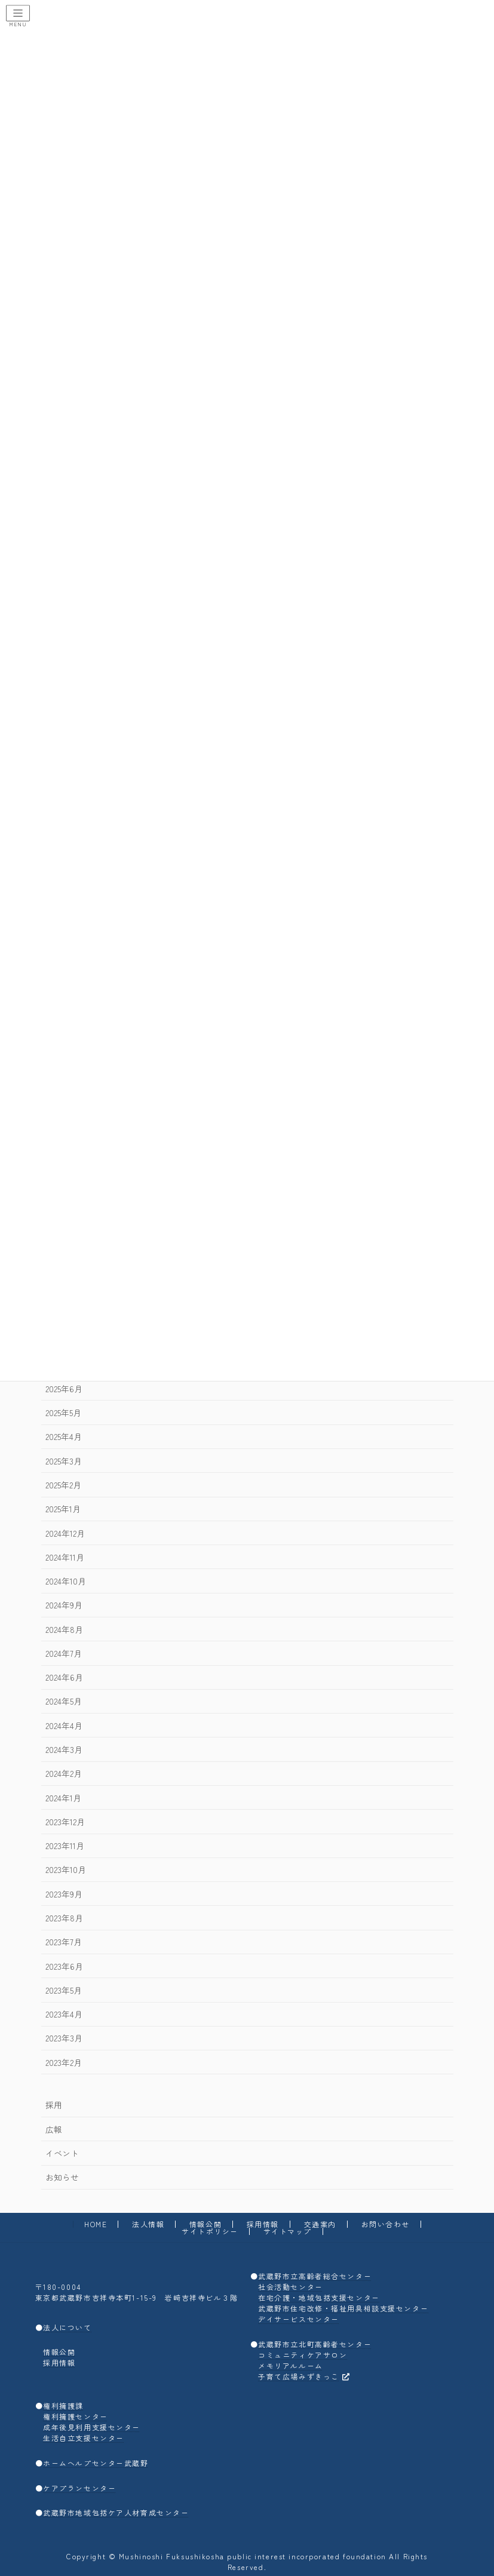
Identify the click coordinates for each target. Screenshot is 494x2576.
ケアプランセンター (79, 2488)
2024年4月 (63, 1725)
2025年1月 (62, 1509)
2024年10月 (65, 1581)
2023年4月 (63, 2014)
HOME (95, 2224)
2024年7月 (63, 1653)
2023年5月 (63, 1990)
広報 (53, 2129)
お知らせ (61, 2177)
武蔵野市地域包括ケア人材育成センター (116, 2512)
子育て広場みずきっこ (304, 2376)
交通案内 (320, 2224)
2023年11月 (64, 1846)
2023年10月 (65, 1869)
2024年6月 (63, 1677)
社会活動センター (290, 2287)
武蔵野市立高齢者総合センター (315, 2276)
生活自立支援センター (83, 2438)
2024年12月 (64, 1533)
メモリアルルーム (290, 2365)
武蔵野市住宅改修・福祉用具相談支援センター (343, 2308)
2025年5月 (63, 1413)
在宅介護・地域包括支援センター (319, 2297)
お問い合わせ (385, 2224)
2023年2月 (63, 2062)
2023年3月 (63, 2038)
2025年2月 (63, 1485)
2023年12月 (64, 1822)
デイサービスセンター (298, 2319)
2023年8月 (63, 1918)
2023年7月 (63, 1942)
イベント (61, 2153)
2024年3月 (63, 1749)
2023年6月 (63, 1966)
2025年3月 (63, 1460)
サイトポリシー (210, 2231)
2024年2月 (63, 1773)
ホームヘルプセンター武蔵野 (95, 2463)
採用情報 (263, 2224)
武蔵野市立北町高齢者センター (315, 2344)
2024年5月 (63, 1701)
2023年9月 (63, 1893)
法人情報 (148, 2224)
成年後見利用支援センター (91, 2427)
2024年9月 (63, 1605)
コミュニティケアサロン (302, 2355)
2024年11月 (64, 1557)
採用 (53, 2105)
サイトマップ (287, 2231)
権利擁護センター (75, 2416)
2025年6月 (63, 1389)
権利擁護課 (63, 2405)
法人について (67, 2327)
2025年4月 (63, 1436)
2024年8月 (63, 1629)
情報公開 (205, 2224)
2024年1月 (63, 1797)
